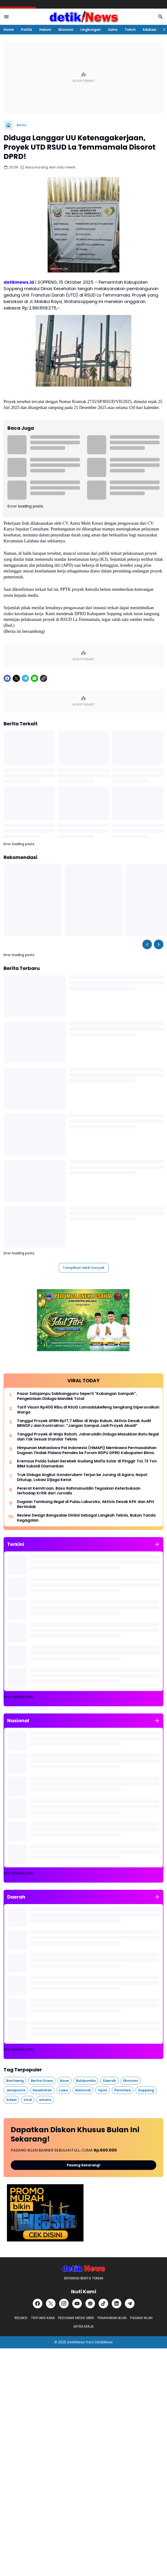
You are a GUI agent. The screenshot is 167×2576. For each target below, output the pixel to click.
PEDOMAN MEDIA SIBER (76, 2317)
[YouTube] (77, 2303)
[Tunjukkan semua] (157, 1544)
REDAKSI (21, 2317)
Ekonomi (65, 29)
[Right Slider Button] (162, 29)
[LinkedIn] (116, 2303)
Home (9, 29)
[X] (16, 678)
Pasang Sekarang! (83, 2165)
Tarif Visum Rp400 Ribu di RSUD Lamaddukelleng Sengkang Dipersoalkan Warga (88, 1410)
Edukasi (149, 29)
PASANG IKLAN (141, 2317)
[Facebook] (7, 678)
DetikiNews (76, 2342)
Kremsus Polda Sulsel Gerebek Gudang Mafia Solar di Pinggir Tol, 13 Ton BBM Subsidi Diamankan (87, 1464)
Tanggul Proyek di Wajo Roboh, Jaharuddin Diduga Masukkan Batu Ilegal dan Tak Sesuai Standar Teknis (88, 1437)
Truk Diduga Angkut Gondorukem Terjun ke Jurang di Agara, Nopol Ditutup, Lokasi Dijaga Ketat (82, 1477)
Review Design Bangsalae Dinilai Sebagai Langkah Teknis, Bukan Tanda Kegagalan (86, 1518)
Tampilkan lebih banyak (84, 1267)
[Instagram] (64, 2303)
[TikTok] (103, 2303)
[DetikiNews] (83, 2268)
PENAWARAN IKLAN (112, 2317)
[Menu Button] (6, 16)
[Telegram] (25, 678)
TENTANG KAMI (43, 2317)
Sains (112, 29)
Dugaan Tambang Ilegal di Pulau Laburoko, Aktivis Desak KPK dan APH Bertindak (85, 1504)
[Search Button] (160, 16)
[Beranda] (8, 125)
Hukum (45, 29)
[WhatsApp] (34, 678)
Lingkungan (90, 29)
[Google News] (90, 2303)
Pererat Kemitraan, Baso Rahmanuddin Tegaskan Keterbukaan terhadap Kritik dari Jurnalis (78, 1491)
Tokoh (130, 29)
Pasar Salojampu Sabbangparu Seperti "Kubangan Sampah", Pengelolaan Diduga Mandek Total (77, 1396)
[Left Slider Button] (147, 944)
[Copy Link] (43, 678)
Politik (26, 29)
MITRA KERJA (83, 2326)
